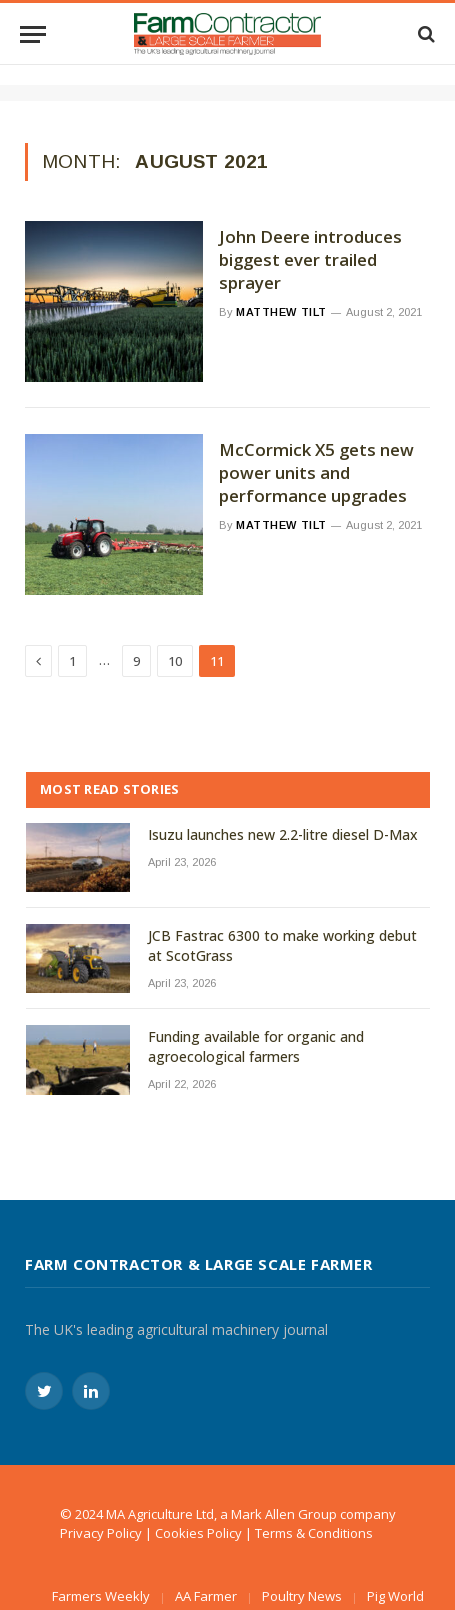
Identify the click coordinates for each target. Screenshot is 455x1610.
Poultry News (302, 1596)
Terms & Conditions (314, 1533)
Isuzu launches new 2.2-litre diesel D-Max (283, 834)
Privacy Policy (101, 1533)
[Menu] (33, 34)
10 (175, 661)
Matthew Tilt (281, 312)
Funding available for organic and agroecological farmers (256, 1046)
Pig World (395, 1596)
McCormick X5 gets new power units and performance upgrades (316, 473)
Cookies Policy (198, 1533)
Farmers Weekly (101, 1596)
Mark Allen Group (284, 1514)
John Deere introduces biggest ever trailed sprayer (310, 260)
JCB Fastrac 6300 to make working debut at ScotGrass (282, 945)
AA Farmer (206, 1596)
